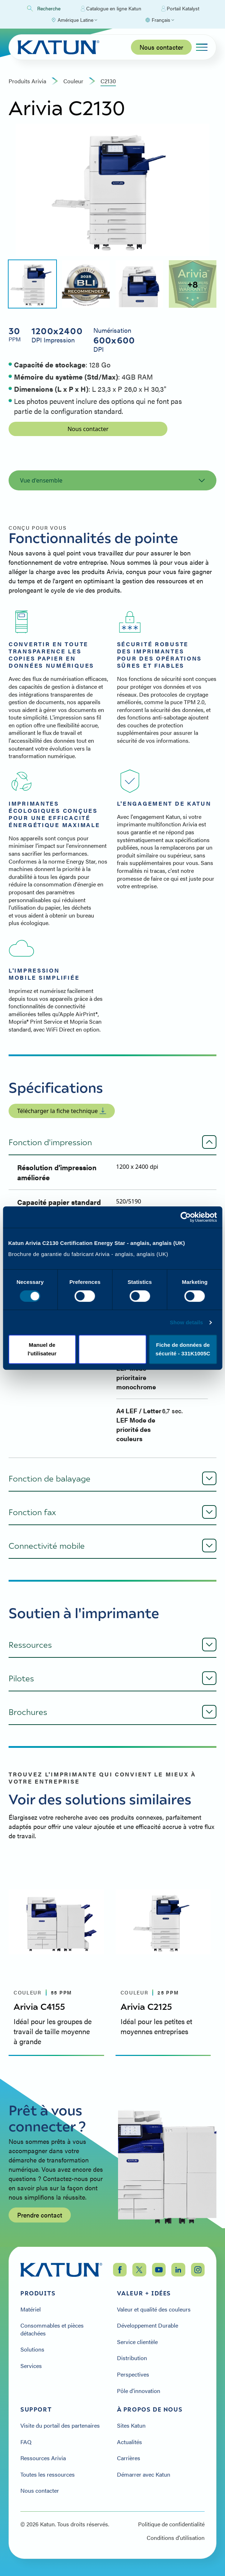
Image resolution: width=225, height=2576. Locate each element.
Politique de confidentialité (171, 2524)
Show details (186, 1344)
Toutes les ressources (47, 2474)
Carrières (128, 2458)
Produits (38, 2293)
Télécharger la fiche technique (61, 1111)
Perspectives (133, 2374)
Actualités (129, 2442)
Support (36, 2409)
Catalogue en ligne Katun (111, 8)
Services (31, 2366)
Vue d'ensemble (112, 480)
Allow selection (112, 1366)
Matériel (30, 2309)
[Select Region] (74, 20)
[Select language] (159, 20)
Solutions (32, 2349)
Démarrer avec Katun (143, 2474)
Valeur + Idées (144, 2293)
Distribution (132, 2358)
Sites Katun (131, 2425)
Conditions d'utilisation (176, 2538)
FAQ (25, 2442)
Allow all (183, 1366)
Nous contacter (161, 47)
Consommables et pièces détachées (52, 2329)
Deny (42, 1366)
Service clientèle (137, 2342)
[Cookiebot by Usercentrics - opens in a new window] (185, 1204)
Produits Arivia (27, 81)
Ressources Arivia (43, 2458)
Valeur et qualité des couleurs (154, 2309)
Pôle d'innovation (138, 2391)
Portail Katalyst (180, 8)
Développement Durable (147, 2325)
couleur (73, 81)
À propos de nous (150, 2409)
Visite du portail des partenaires (60, 2425)
